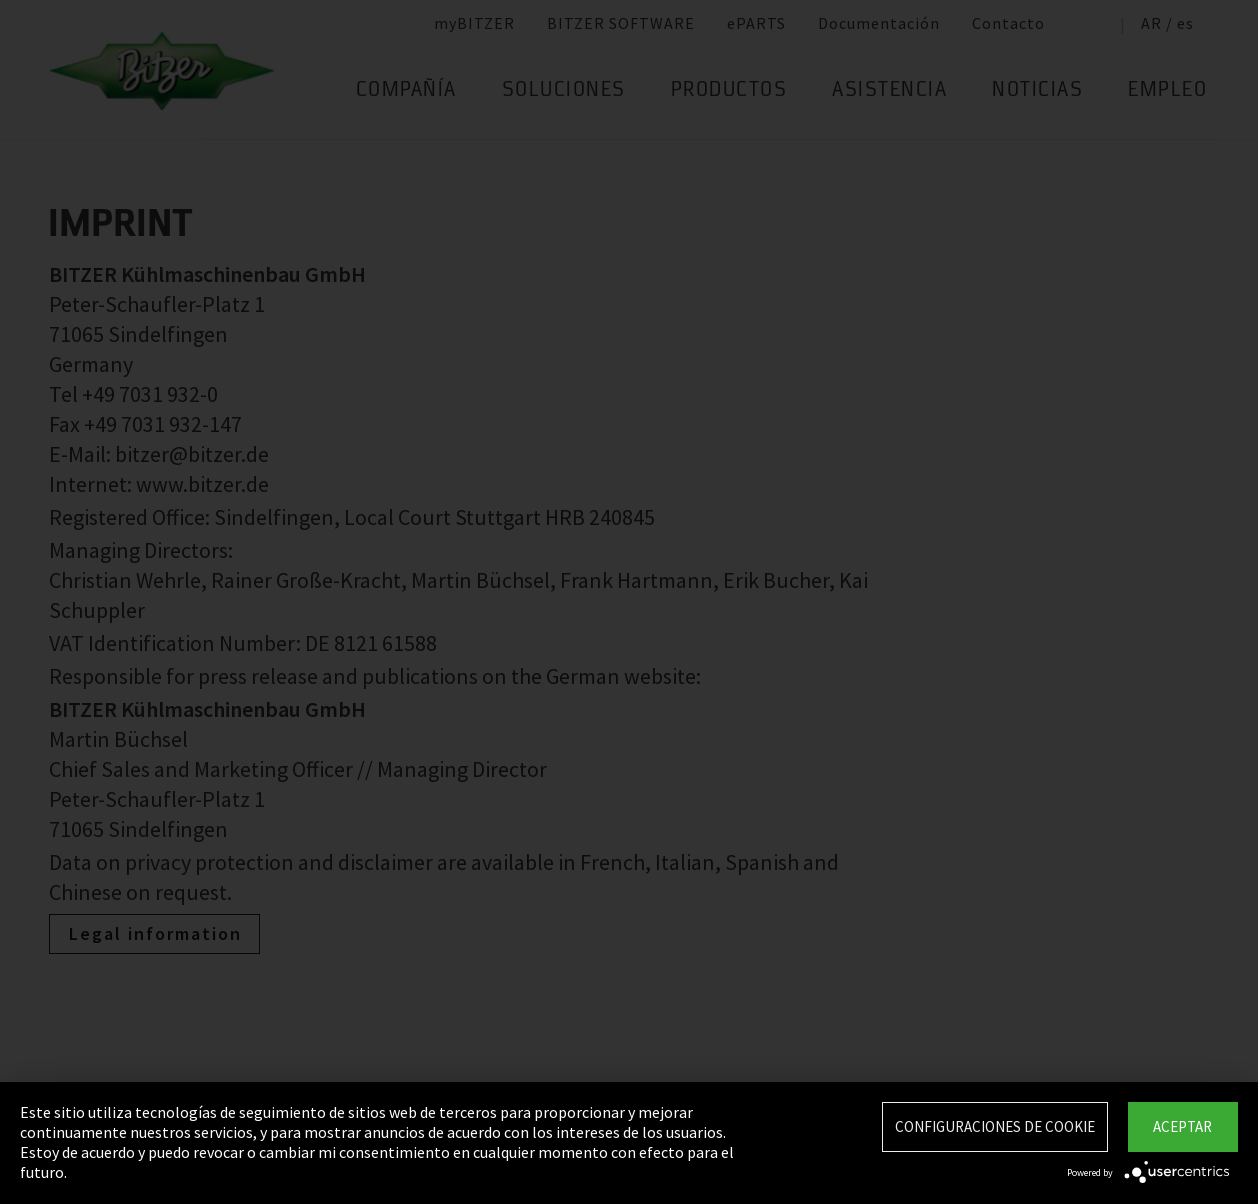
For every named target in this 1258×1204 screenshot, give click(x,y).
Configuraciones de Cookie (995, 1126)
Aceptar (1182, 1126)
